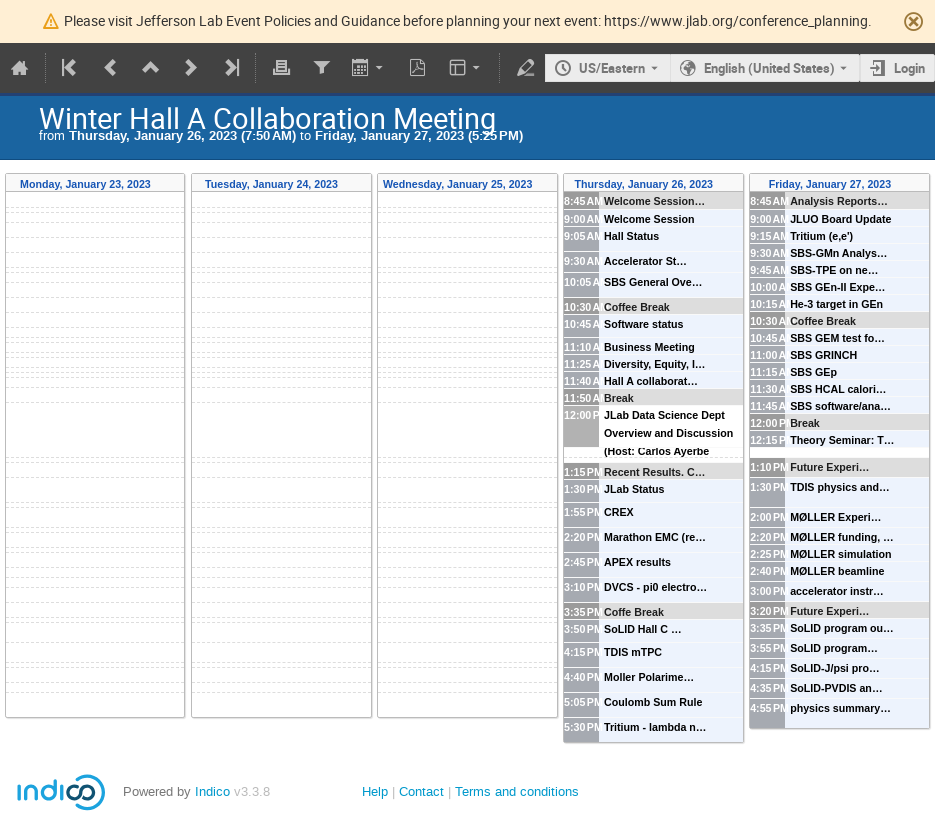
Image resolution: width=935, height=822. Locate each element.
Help (375, 791)
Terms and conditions (517, 791)
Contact (421, 791)
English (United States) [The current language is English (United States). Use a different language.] (769, 68)
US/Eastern (612, 68)
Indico (212, 791)
